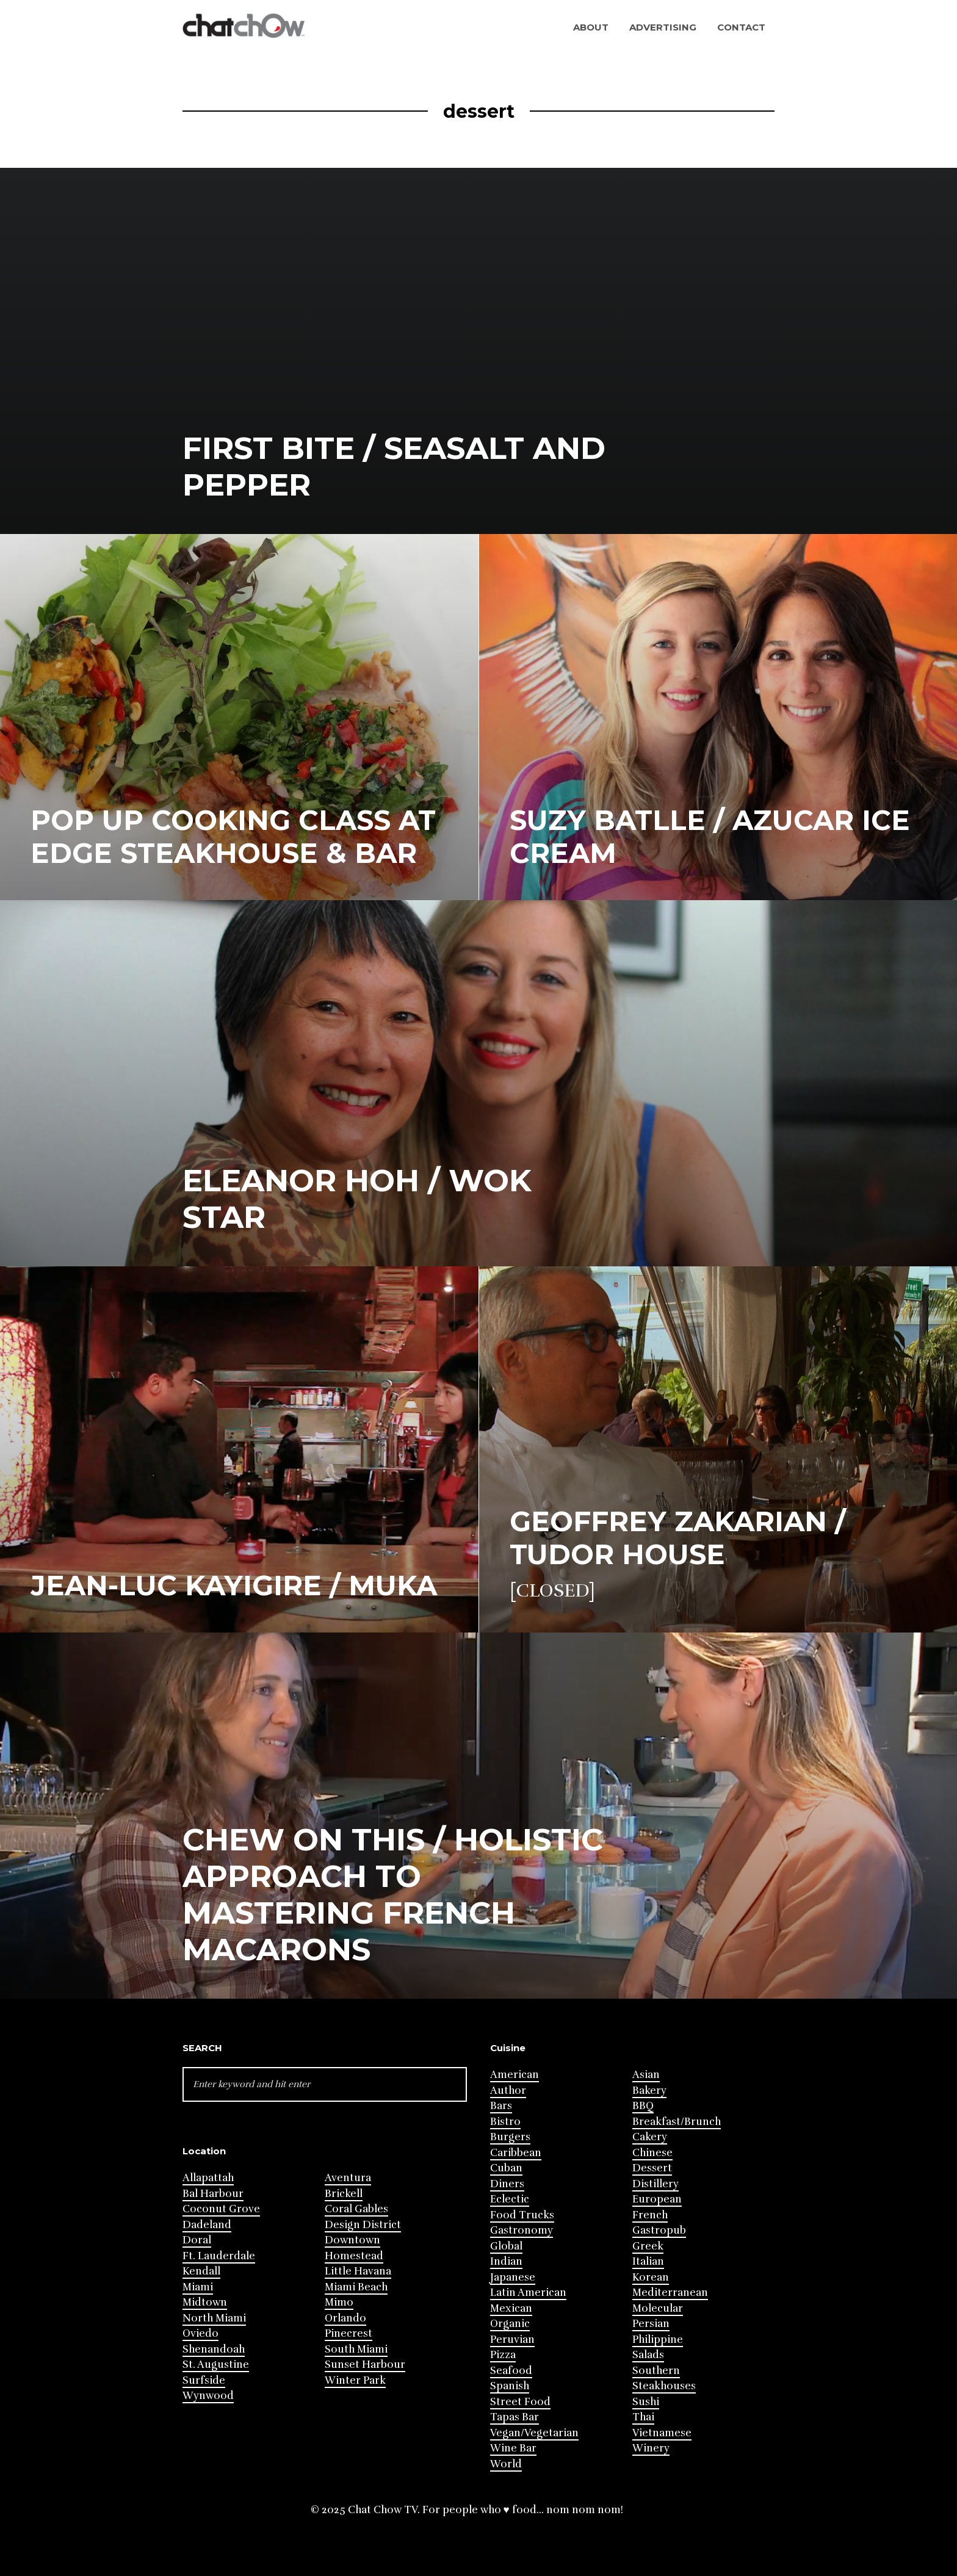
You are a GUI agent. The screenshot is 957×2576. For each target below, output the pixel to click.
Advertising (662, 27)
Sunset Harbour (365, 2364)
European (657, 2199)
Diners (507, 2183)
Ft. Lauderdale (218, 2255)
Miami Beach (356, 2287)
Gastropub (659, 2230)
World (506, 2464)
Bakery (649, 2090)
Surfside (203, 2380)
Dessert (652, 2168)
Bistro (505, 2121)
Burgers (510, 2136)
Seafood (511, 2370)
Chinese (652, 2152)
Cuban (506, 2168)
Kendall (201, 2271)
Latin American (528, 2292)
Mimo (339, 2302)
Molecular (657, 2308)
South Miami (356, 2349)
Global (506, 2246)
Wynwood (208, 2395)
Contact (741, 27)
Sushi (645, 2401)
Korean (650, 2277)
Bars (501, 2105)
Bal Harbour (213, 2193)
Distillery (655, 2183)
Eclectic (509, 2199)
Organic (510, 2323)
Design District (363, 2224)
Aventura (348, 2177)
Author (508, 2090)
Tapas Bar (514, 2417)
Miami (197, 2287)
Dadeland (206, 2224)
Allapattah (208, 2177)
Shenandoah (213, 2349)
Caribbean (515, 2152)
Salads (648, 2354)
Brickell (344, 2193)
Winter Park (355, 2380)
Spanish (509, 2385)
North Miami (214, 2318)
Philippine (657, 2339)
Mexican (511, 2308)
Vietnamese (662, 2432)
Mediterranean (670, 2292)
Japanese (512, 2277)
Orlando (345, 2318)
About (591, 27)
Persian (651, 2323)
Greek (647, 2246)
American (514, 2074)
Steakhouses (664, 2385)
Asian (646, 2074)
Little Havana (358, 2271)
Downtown (352, 2240)
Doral (196, 2240)
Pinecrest (348, 2333)
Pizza (503, 2354)
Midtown (204, 2302)
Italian (648, 2261)
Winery (651, 2448)
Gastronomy (521, 2230)
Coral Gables (356, 2209)
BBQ (643, 2105)
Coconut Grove (221, 2209)
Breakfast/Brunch (676, 2121)
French (650, 2215)
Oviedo (200, 2333)
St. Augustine (215, 2364)
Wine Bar (513, 2448)
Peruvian (512, 2339)
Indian (506, 2261)
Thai (643, 2417)
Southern (656, 2370)
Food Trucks (522, 2215)
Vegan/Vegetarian (534, 2432)
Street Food (520, 2401)
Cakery (649, 2136)
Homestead (354, 2255)
